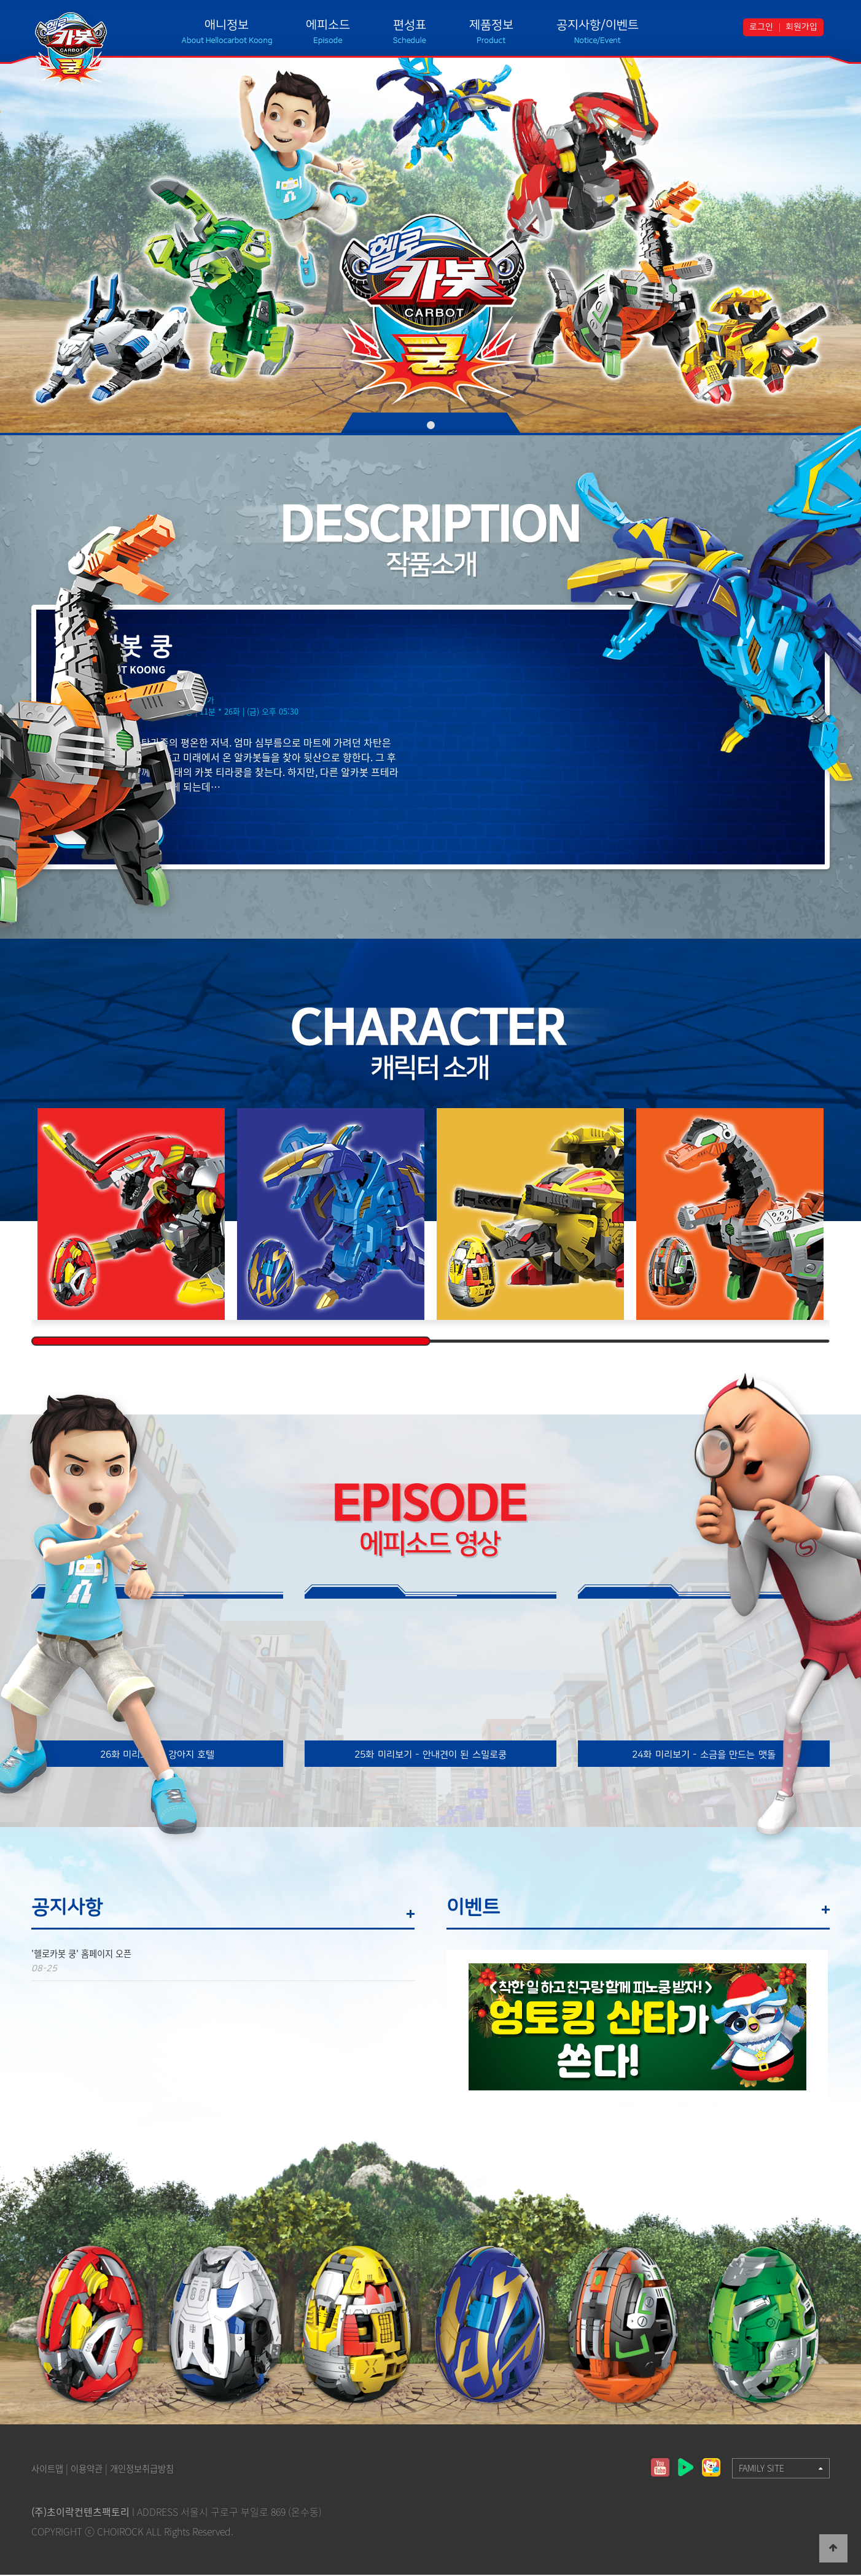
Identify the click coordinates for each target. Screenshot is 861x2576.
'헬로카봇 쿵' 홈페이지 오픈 (88, 1955)
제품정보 (491, 25)
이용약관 (94, 2469)
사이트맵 (49, 2469)
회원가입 (801, 27)
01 (431, 425)
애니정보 (227, 25)
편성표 (409, 25)
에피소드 (328, 25)
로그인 (761, 27)
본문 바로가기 (0, 0)
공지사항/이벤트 (597, 25)
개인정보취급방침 (156, 2469)
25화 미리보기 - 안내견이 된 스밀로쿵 (430, 1755)
